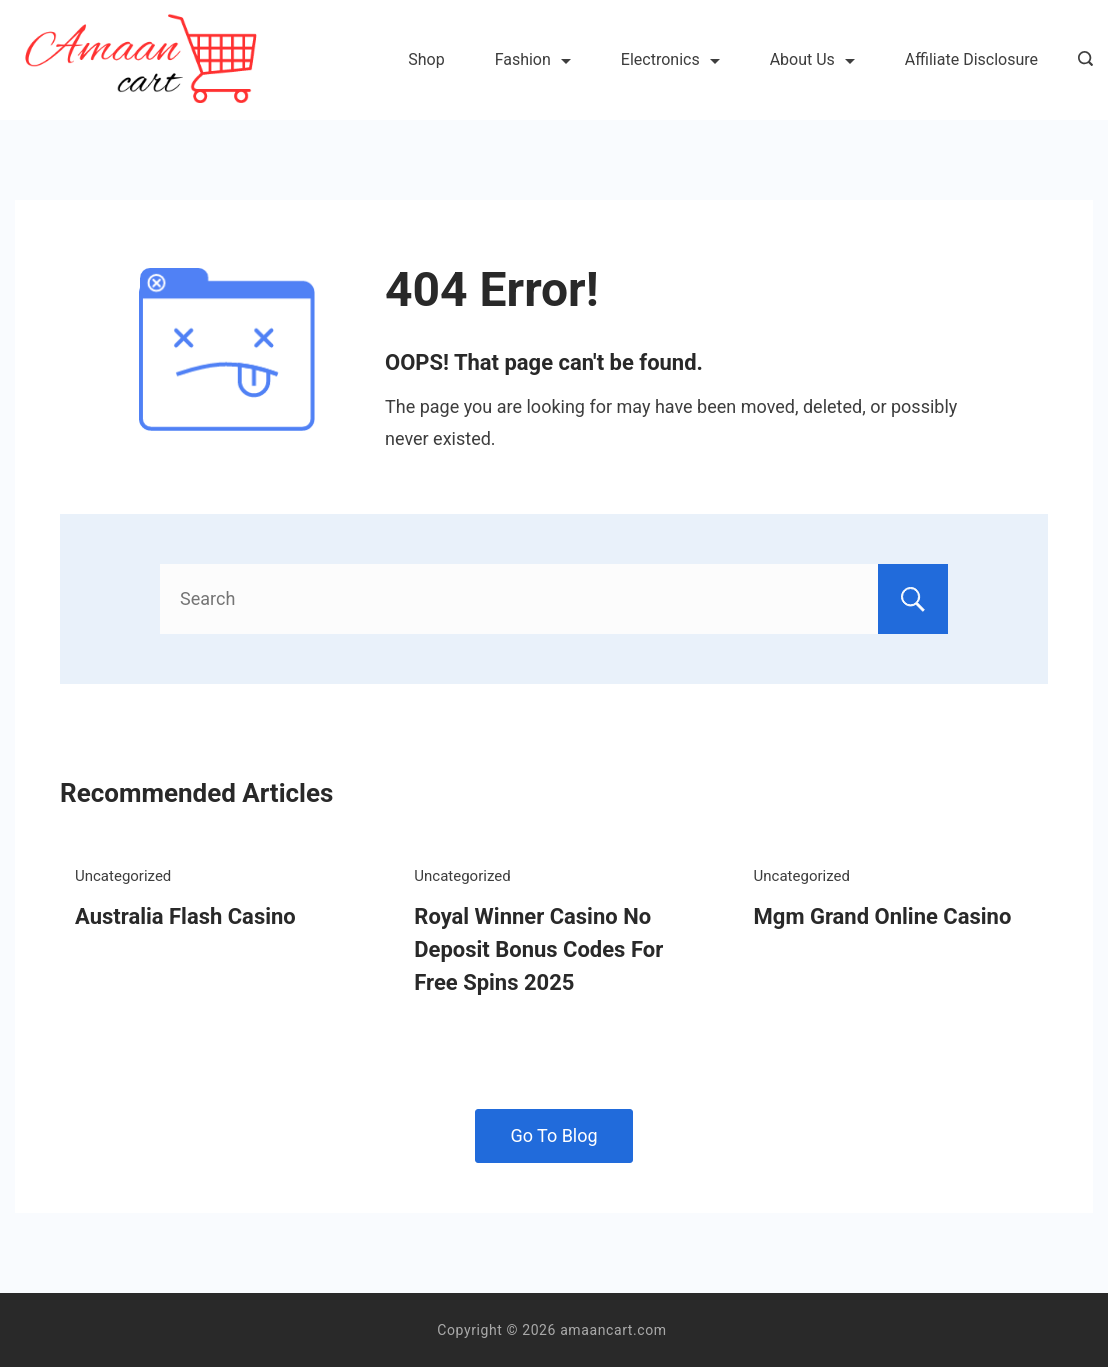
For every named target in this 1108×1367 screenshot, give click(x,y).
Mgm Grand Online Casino (883, 916)
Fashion (533, 59)
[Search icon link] (1080, 60)
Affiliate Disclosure (971, 59)
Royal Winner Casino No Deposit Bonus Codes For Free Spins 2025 (538, 949)
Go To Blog (553, 1135)
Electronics (670, 59)
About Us (812, 59)
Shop (426, 59)
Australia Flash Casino (185, 916)
